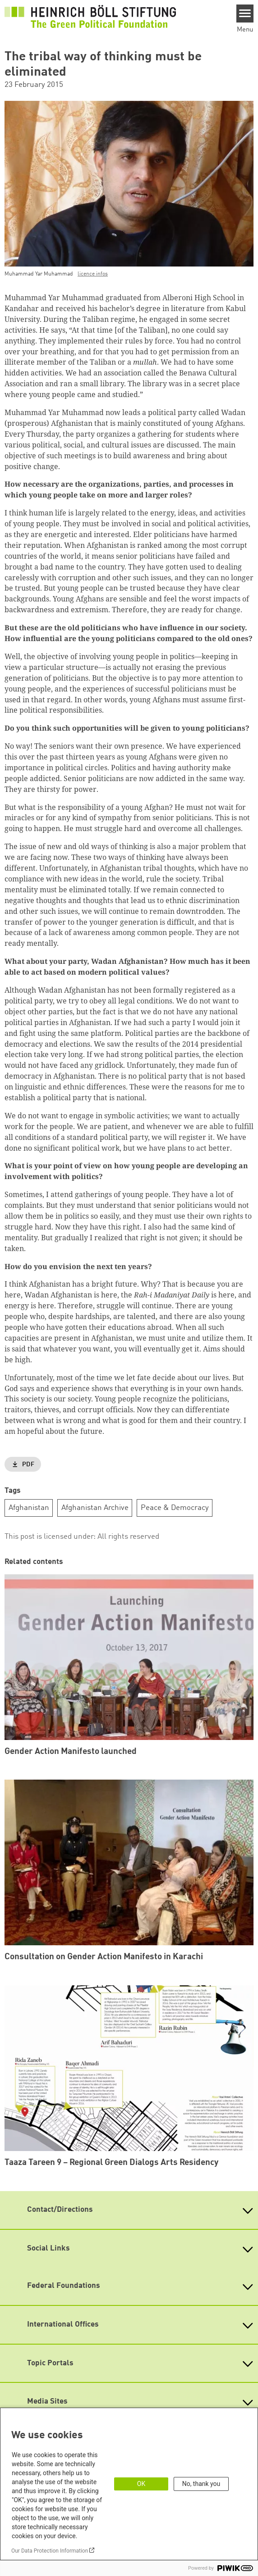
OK (141, 2483)
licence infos (93, 274)
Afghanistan (29, 1508)
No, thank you (201, 2483)
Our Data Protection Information (49, 2551)
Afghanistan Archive (95, 1508)
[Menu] (245, 14)
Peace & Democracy (175, 1508)
